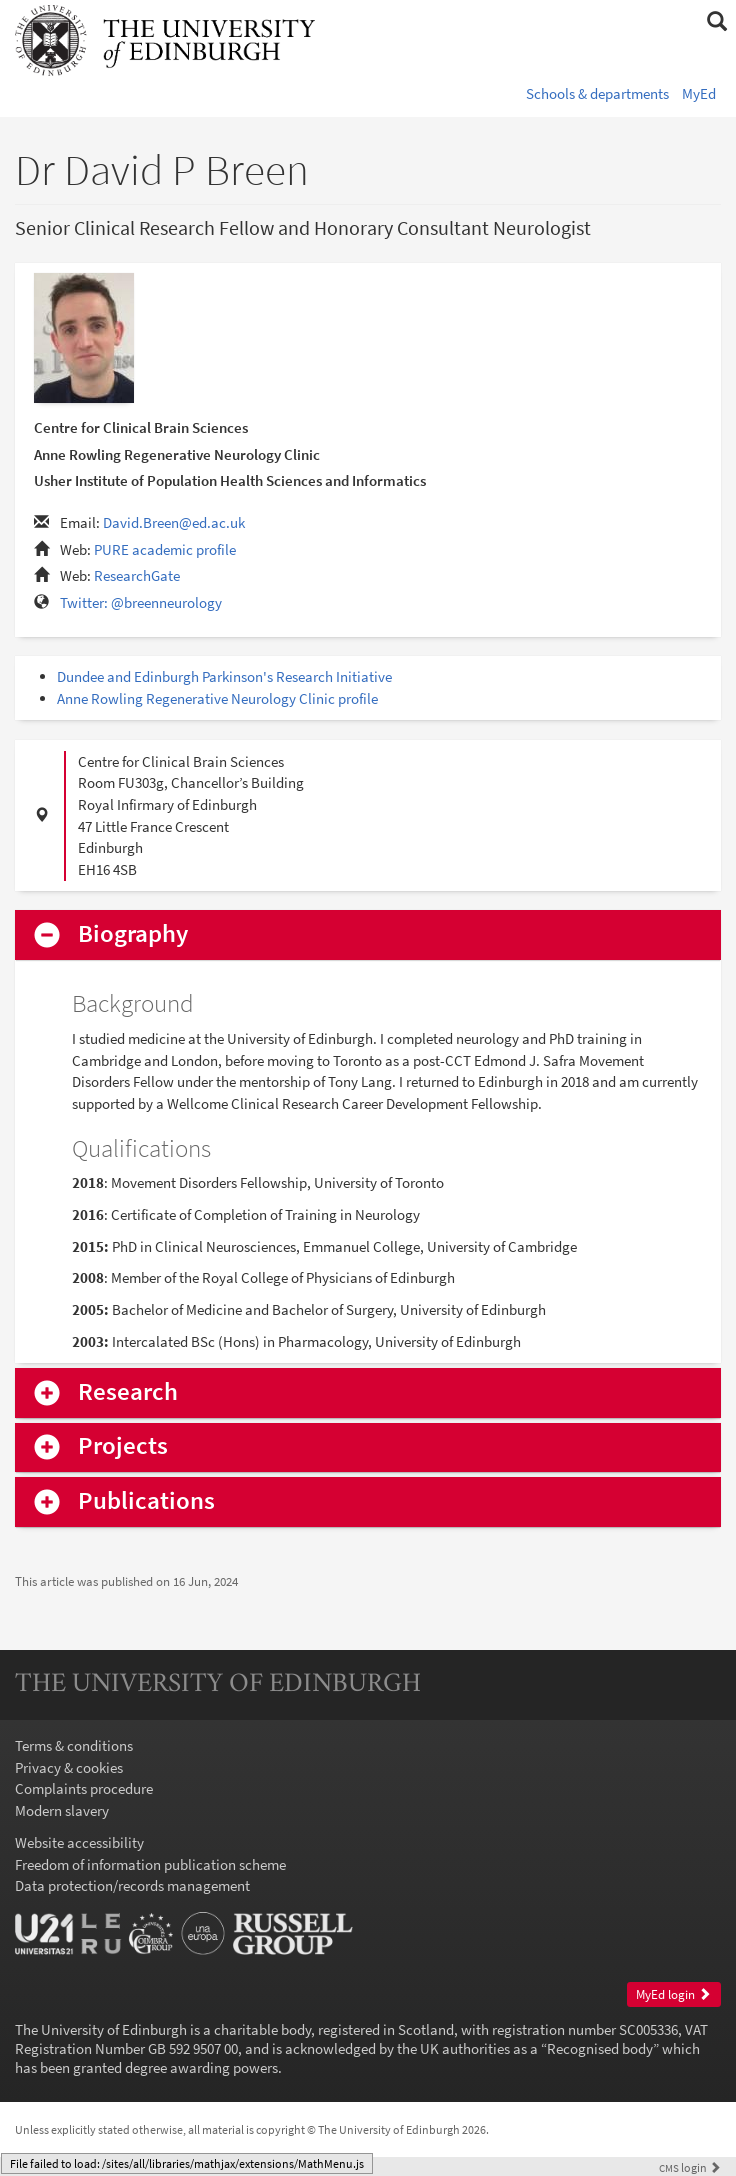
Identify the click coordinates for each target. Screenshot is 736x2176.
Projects (123, 1446)
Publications (146, 1501)
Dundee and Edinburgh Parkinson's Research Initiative (224, 676)
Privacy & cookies (69, 1767)
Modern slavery (62, 1810)
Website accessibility (79, 1842)
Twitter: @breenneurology (141, 602)
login (690, 2167)
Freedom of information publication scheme (150, 1864)
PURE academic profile (165, 549)
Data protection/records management (132, 1885)
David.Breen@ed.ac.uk (174, 522)
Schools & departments (597, 93)
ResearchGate (137, 575)
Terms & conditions (74, 1745)
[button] (716, 22)
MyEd (699, 93)
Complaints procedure (84, 1788)
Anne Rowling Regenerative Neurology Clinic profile (217, 698)
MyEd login (673, 1994)
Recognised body (600, 2048)
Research (128, 1392)
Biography (133, 934)
